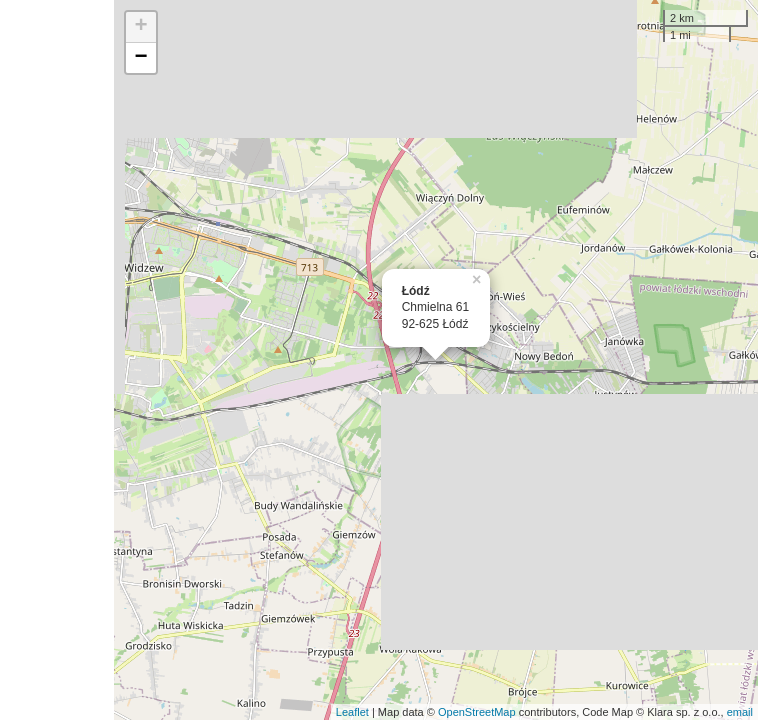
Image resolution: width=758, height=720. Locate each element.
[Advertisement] (57, 360)
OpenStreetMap (477, 712)
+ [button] (141, 27)
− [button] (141, 58)
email (740, 712)
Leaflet (352, 712)
